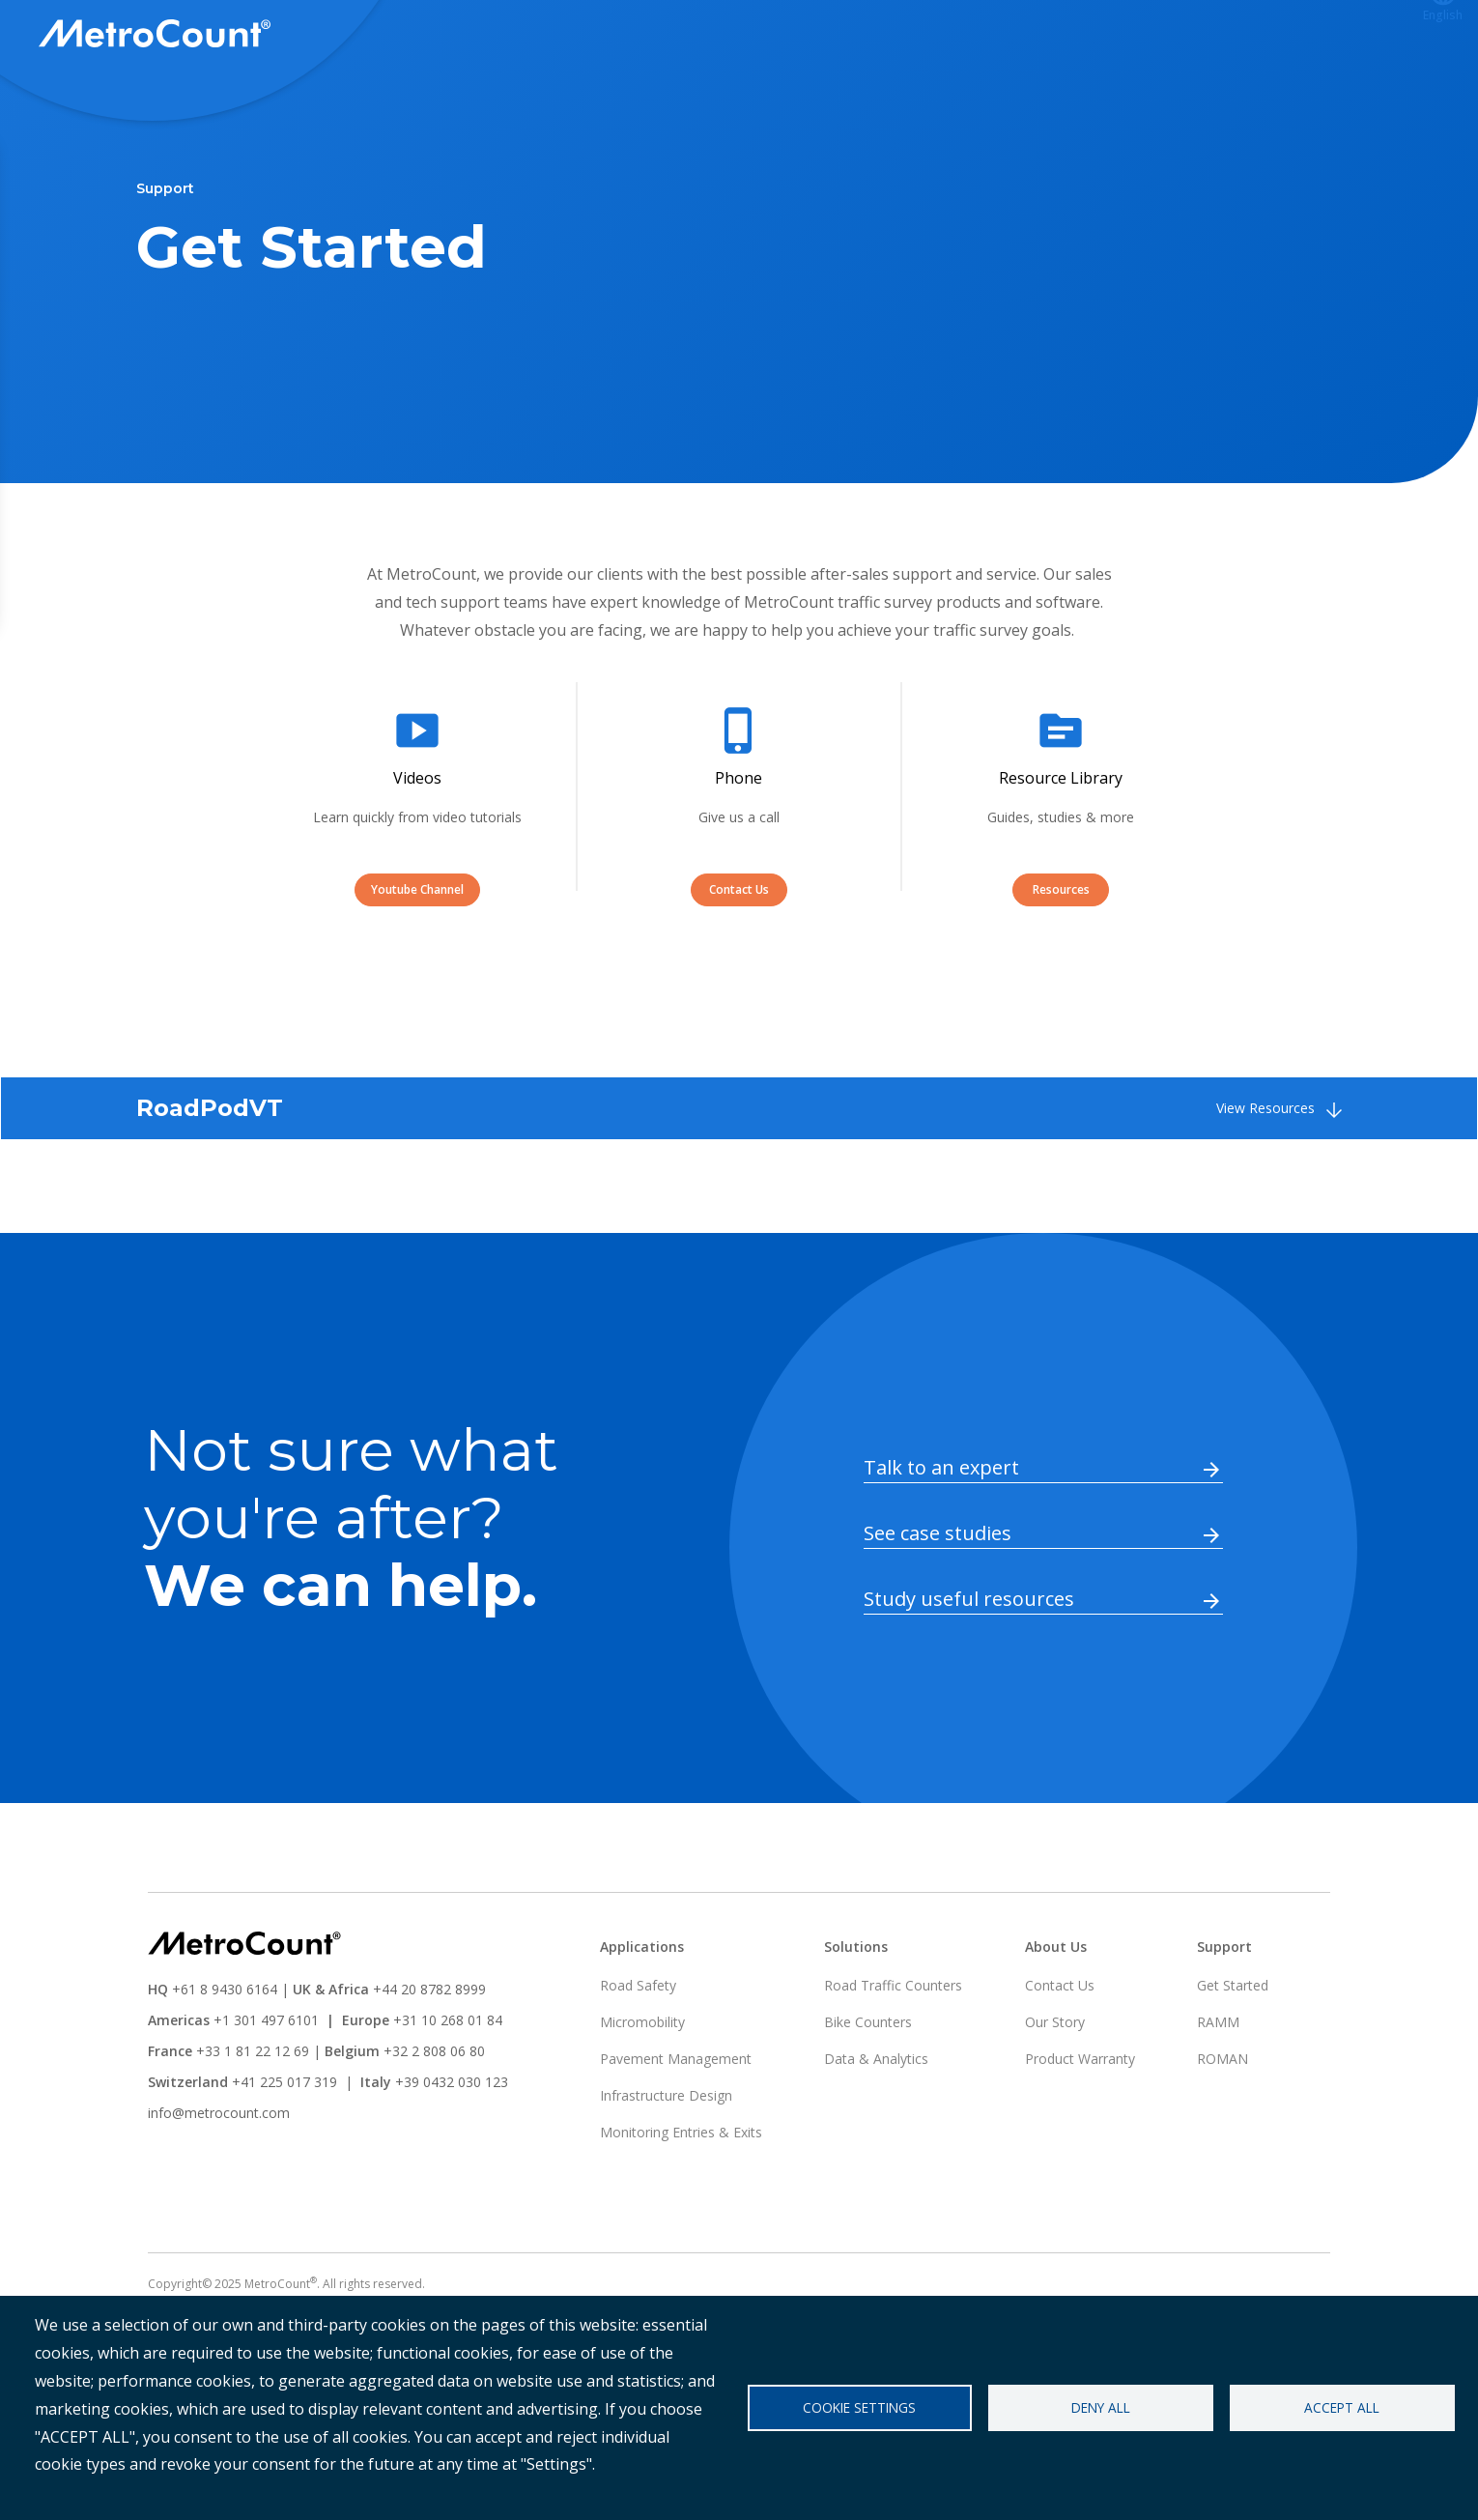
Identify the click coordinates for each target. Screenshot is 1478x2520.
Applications (976, 35)
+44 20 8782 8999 (429, 2060)
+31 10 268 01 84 (447, 2091)
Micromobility (642, 2093)
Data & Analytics (876, 2130)
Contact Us (739, 961)
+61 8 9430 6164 (224, 2060)
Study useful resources (969, 1670)
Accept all (1341, 2407)
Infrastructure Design (666, 2167)
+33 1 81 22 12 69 (252, 2122)
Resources (1061, 961)
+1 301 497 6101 (266, 2091)
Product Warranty (1080, 2130)
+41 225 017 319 (284, 2153)
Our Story (1055, 2093)
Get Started (1232, 2057)
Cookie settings (859, 2407)
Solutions (856, 35)
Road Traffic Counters (893, 2057)
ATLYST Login (1214, 35)
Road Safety (638, 2057)
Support (1092, 35)
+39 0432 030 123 (451, 2153)
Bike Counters (868, 2093)
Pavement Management (676, 2130)
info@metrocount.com (219, 2184)
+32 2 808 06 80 (432, 2122)
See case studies (937, 1604)
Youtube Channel (417, 961)
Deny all (1100, 2407)
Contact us (1347, 35)
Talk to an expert (941, 1539)
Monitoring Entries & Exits (681, 2203)
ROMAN (1222, 2130)
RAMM (1218, 2093)
